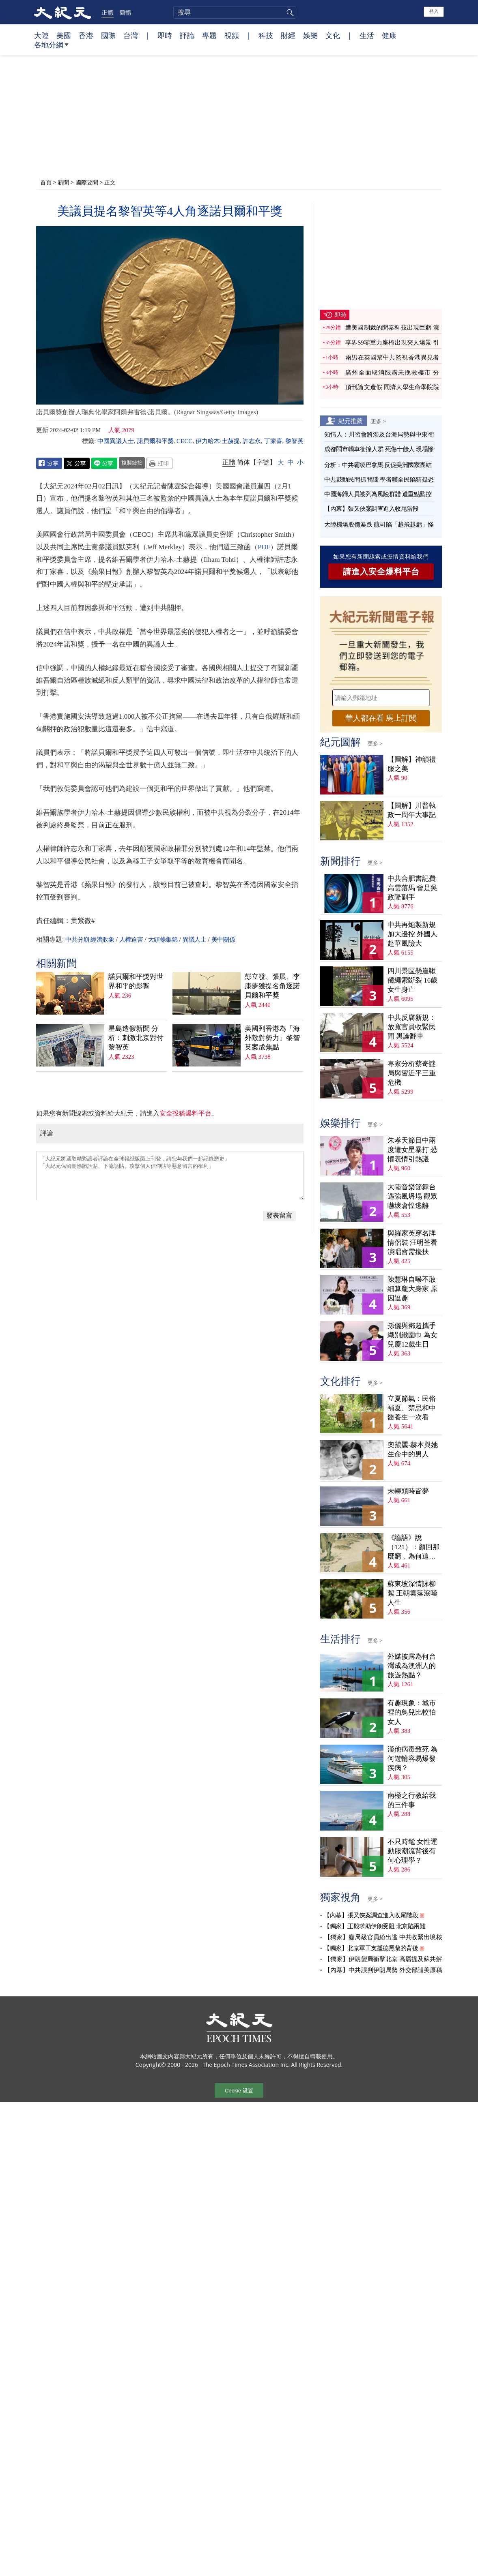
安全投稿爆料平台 (185, 1113)
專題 (209, 35)
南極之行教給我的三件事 (412, 1800)
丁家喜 (273, 441)
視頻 (231, 35)
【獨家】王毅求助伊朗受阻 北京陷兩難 (374, 1926)
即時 (164, 35)
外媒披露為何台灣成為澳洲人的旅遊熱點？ (412, 1666)
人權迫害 (131, 939)
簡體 (125, 12)
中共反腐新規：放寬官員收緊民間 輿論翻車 (412, 1027)
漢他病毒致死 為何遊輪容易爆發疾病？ (412, 1758)
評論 (187, 35)
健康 (389, 35)
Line (104, 463)
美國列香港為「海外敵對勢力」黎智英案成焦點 (272, 1038)
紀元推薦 (350, 421)
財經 (288, 35)
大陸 (41, 35)
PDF (264, 547)
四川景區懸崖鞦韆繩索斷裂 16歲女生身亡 (412, 980)
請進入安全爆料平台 (381, 571)
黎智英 (294, 441)
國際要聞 (86, 182)
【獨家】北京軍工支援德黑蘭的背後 (371, 1948)
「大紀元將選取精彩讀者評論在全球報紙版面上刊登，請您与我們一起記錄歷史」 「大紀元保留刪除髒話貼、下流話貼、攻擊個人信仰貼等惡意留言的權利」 (170, 1176)
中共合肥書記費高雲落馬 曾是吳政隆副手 (412, 888)
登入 (434, 11)
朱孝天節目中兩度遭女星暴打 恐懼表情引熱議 (412, 1150)
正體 (107, 12)
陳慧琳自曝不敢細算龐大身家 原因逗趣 (412, 1289)
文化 (332, 35)
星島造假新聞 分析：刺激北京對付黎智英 (136, 1038)
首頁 (46, 182)
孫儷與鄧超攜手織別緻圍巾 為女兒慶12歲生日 (412, 1335)
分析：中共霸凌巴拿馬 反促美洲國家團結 (377, 465)
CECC (184, 441)
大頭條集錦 (163, 939)
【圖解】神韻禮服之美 (412, 764)
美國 (63, 35)
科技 (265, 35)
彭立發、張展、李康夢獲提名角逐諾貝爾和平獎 (272, 986)
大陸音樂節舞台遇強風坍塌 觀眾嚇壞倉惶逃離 (412, 1196)
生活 (367, 35)
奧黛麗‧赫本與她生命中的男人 (413, 1449)
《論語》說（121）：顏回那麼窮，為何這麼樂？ (413, 1547)
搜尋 (289, 12)
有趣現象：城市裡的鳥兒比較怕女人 (412, 1712)
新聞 (63, 182)
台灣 (130, 35)
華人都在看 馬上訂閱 (381, 718)
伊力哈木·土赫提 (218, 441)
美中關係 (223, 939)
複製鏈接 (131, 462)
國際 (108, 35)
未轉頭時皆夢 (408, 1491)
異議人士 (194, 939)
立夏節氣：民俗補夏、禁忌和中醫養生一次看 (412, 1408)
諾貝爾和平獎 (155, 441)
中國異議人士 (115, 441)
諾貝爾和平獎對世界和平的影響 (136, 981)
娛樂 (310, 35)
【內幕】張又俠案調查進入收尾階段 (371, 508)
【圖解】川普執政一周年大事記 (412, 810)
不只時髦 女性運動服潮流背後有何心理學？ (412, 1851)
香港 (86, 35)
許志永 (252, 441)
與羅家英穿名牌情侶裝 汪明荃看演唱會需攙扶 (412, 1242)
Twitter (77, 463)
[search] (234, 12)
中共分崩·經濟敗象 (89, 939)
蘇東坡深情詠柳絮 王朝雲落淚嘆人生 (412, 1593)
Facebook (49, 463)
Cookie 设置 (239, 2091)
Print (159, 463)
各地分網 (51, 48)
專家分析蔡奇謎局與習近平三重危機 (412, 1073)
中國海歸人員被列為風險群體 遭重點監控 (377, 494)
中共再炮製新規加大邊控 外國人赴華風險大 (412, 934)
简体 (243, 462)
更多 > (378, 421)
